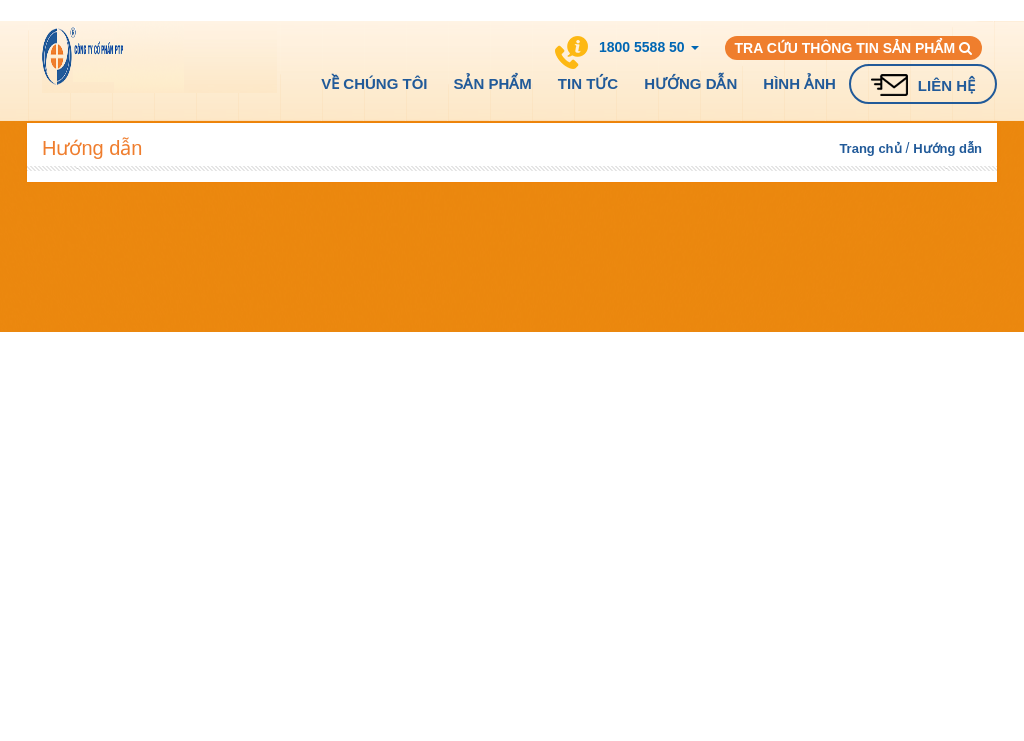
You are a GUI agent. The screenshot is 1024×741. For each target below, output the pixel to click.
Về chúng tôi (374, 83)
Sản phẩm (492, 83)
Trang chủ (870, 148)
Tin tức (588, 83)
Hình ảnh (799, 83)
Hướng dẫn (690, 83)
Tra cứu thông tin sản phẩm (853, 48)
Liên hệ (946, 85)
